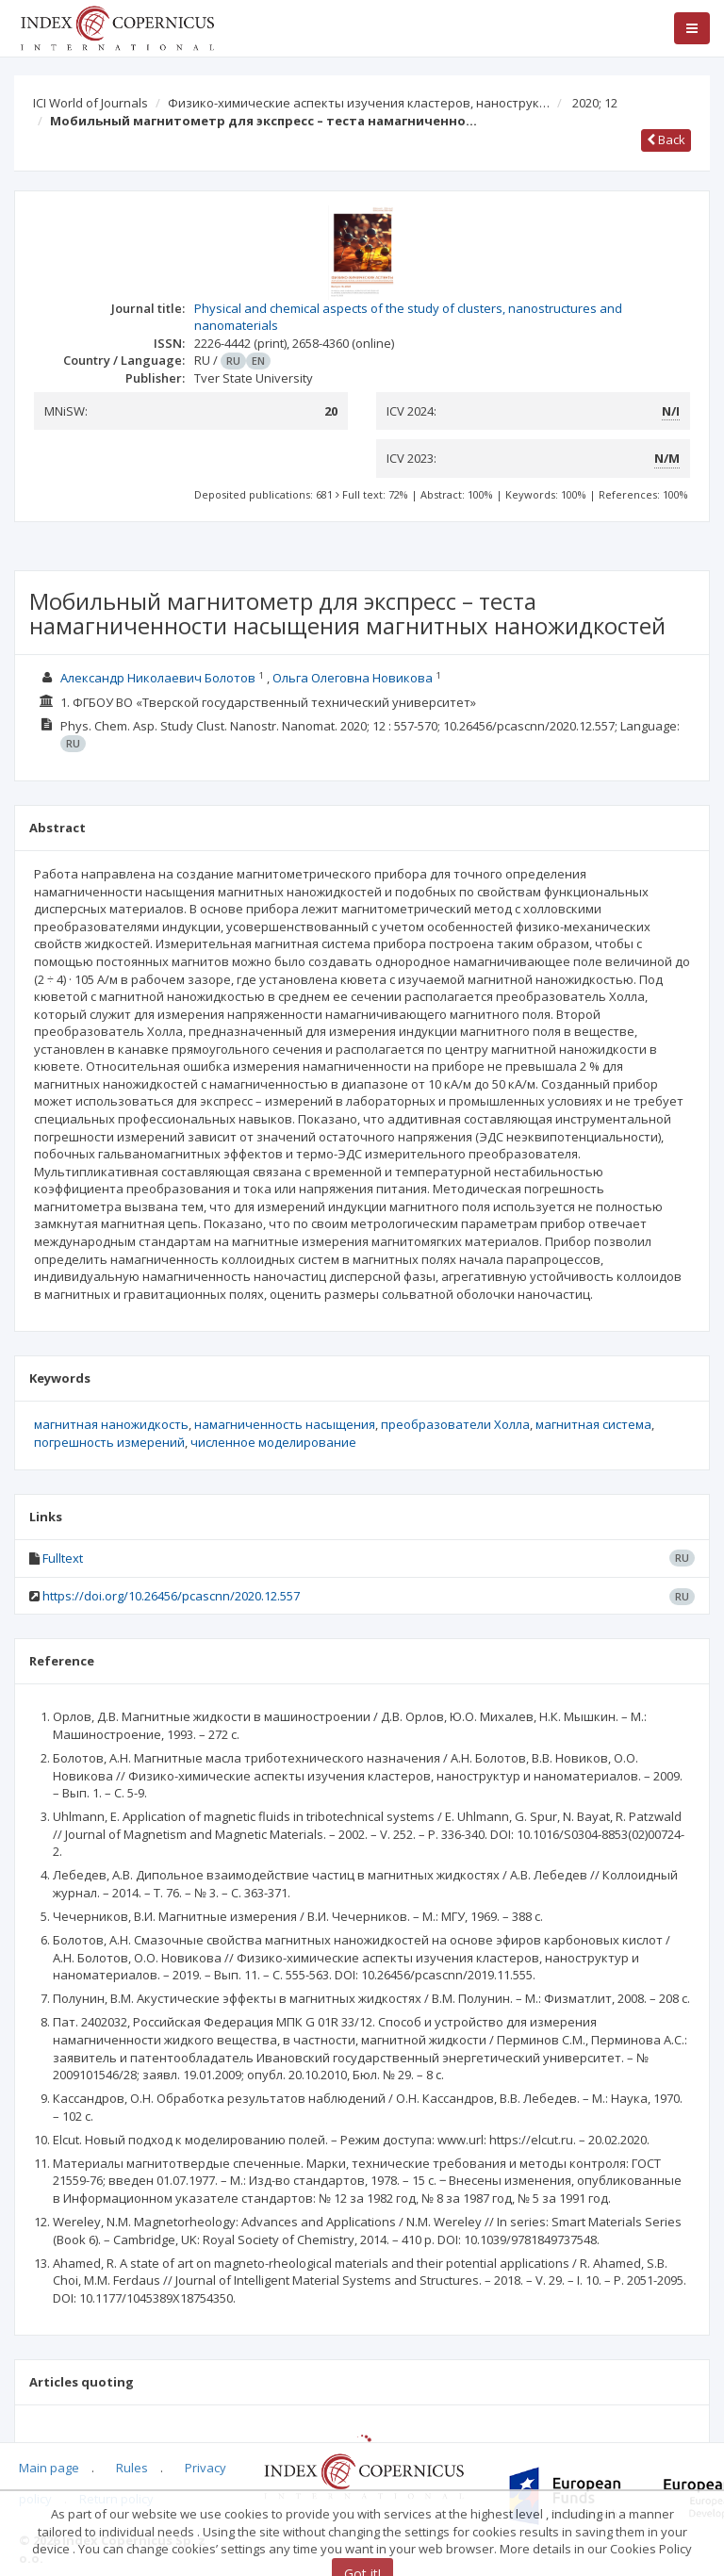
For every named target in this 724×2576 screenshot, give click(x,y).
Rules (132, 2467)
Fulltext (62, 1558)
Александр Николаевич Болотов (157, 677)
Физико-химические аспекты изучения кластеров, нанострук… (359, 102)
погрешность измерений (109, 1442)
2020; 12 (594, 102)
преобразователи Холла (455, 1424)
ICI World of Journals (90, 102)
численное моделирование (273, 1442)
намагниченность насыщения (284, 1424)
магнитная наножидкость (111, 1424)
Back (666, 139)
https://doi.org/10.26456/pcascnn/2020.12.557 (171, 1595)
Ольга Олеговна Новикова (352, 677)
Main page (49, 2467)
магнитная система (593, 1424)
